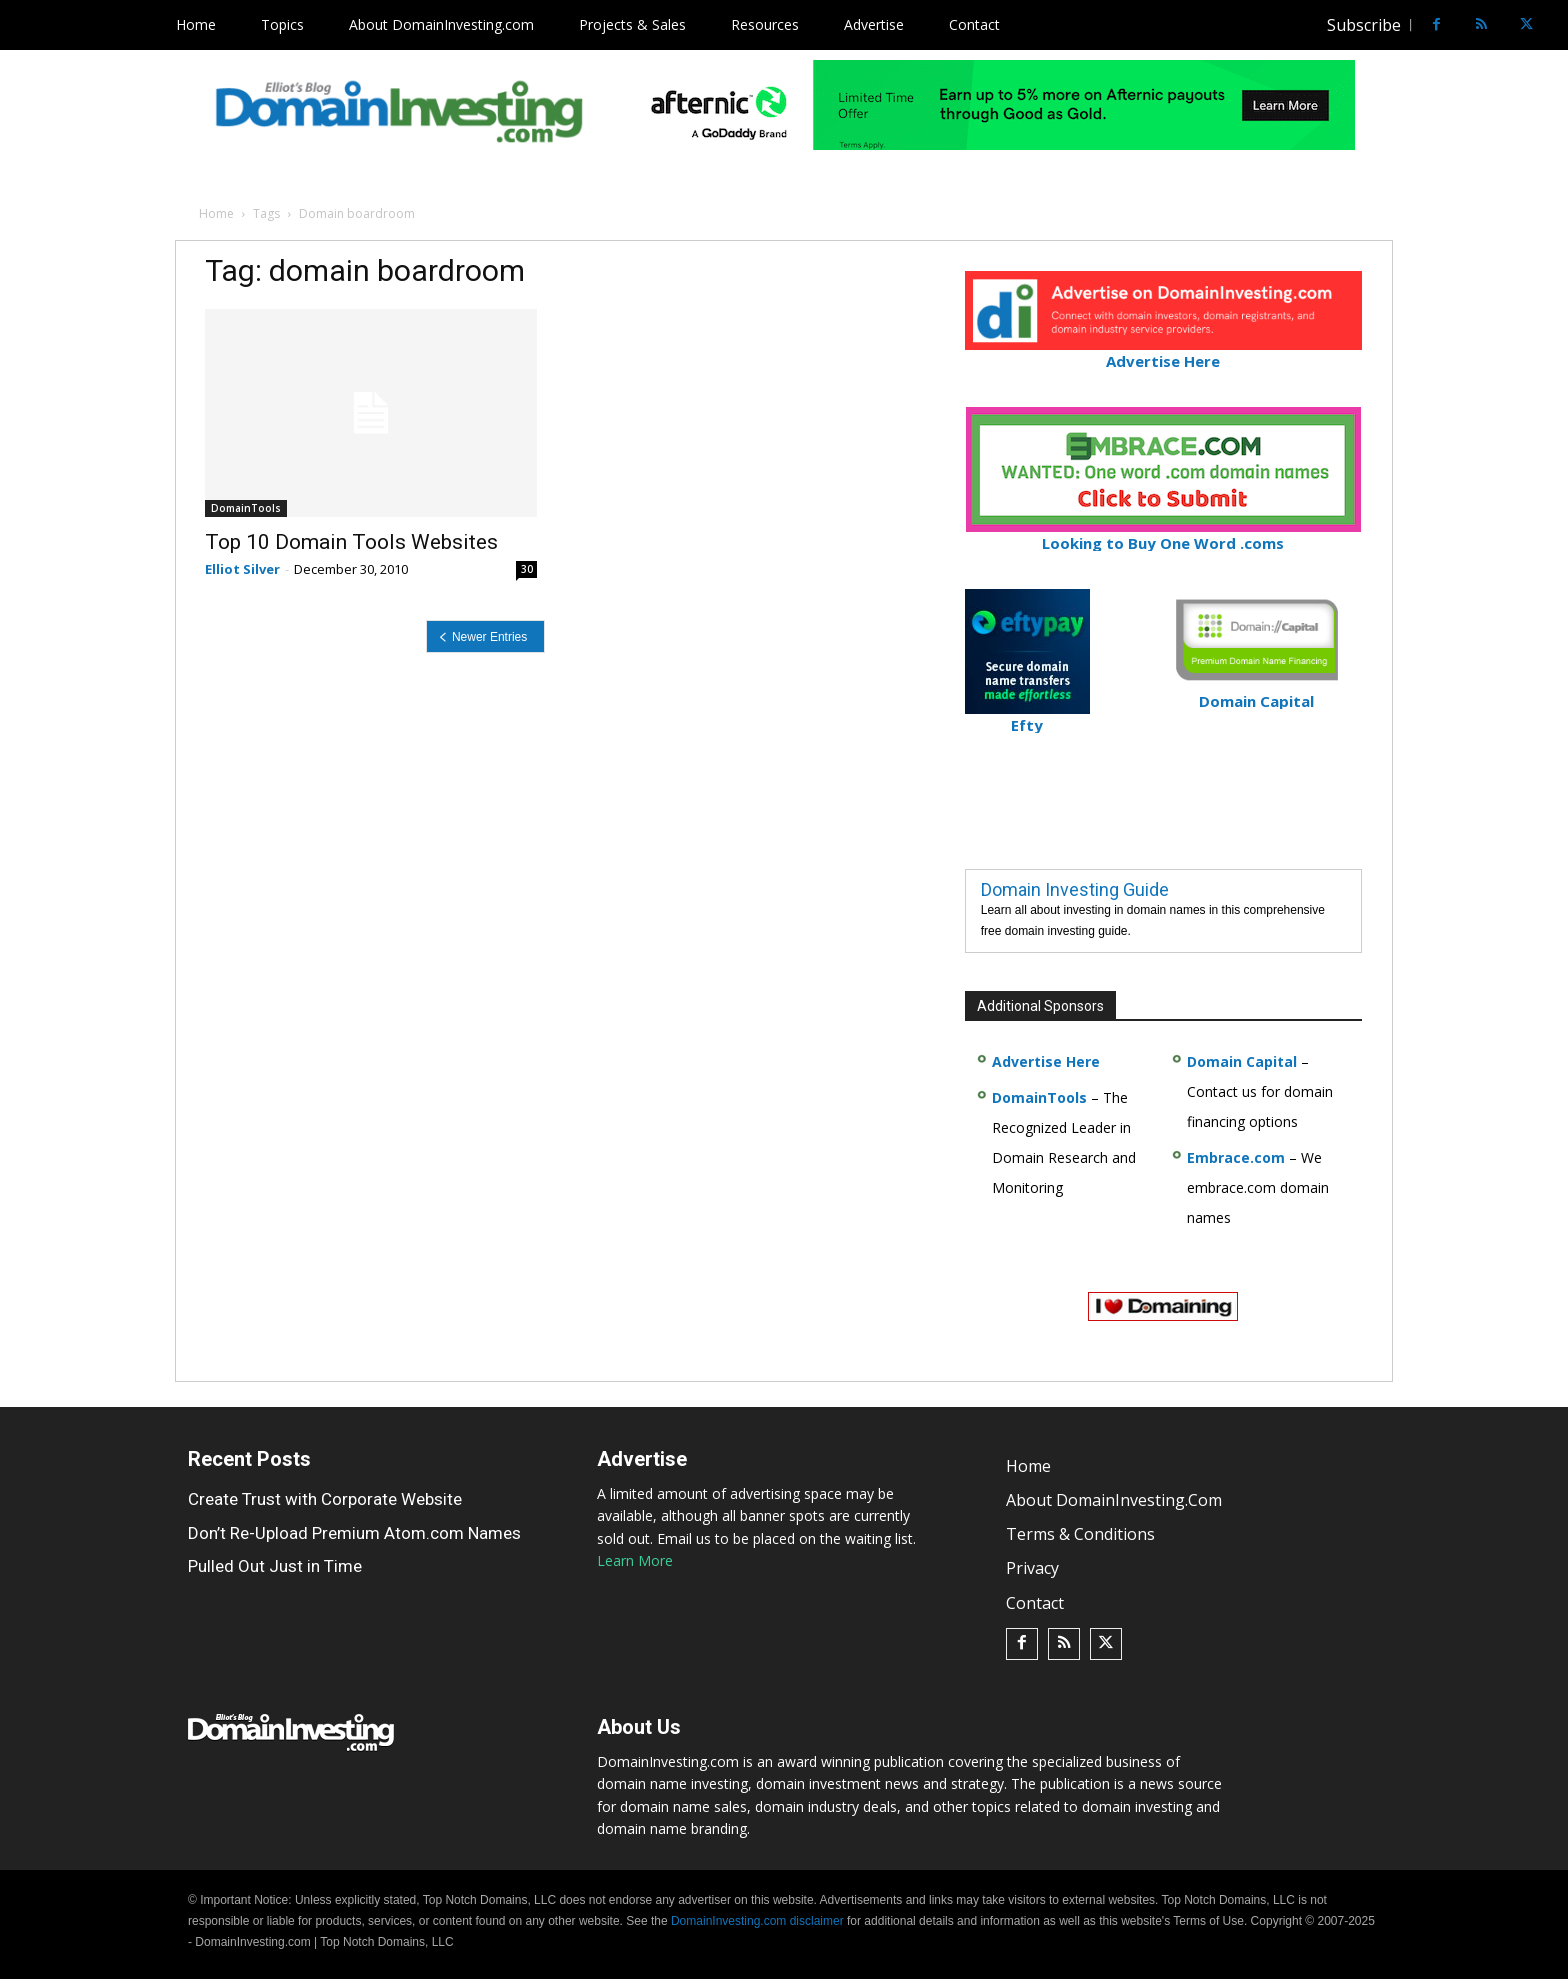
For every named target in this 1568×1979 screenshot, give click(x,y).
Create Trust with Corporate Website (325, 1499)
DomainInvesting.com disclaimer (757, 1921)
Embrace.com (1236, 1157)
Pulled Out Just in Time (275, 1566)
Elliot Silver (242, 569)
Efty (1027, 716)
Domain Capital (1242, 1061)
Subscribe (1364, 25)
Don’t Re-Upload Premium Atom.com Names (354, 1533)
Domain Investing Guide (1075, 889)
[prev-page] (485, 636)
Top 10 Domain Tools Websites (351, 542)
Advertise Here (1163, 352)
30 (527, 569)
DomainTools (246, 508)
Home (216, 213)
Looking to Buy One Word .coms (1163, 534)
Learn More (635, 1560)
